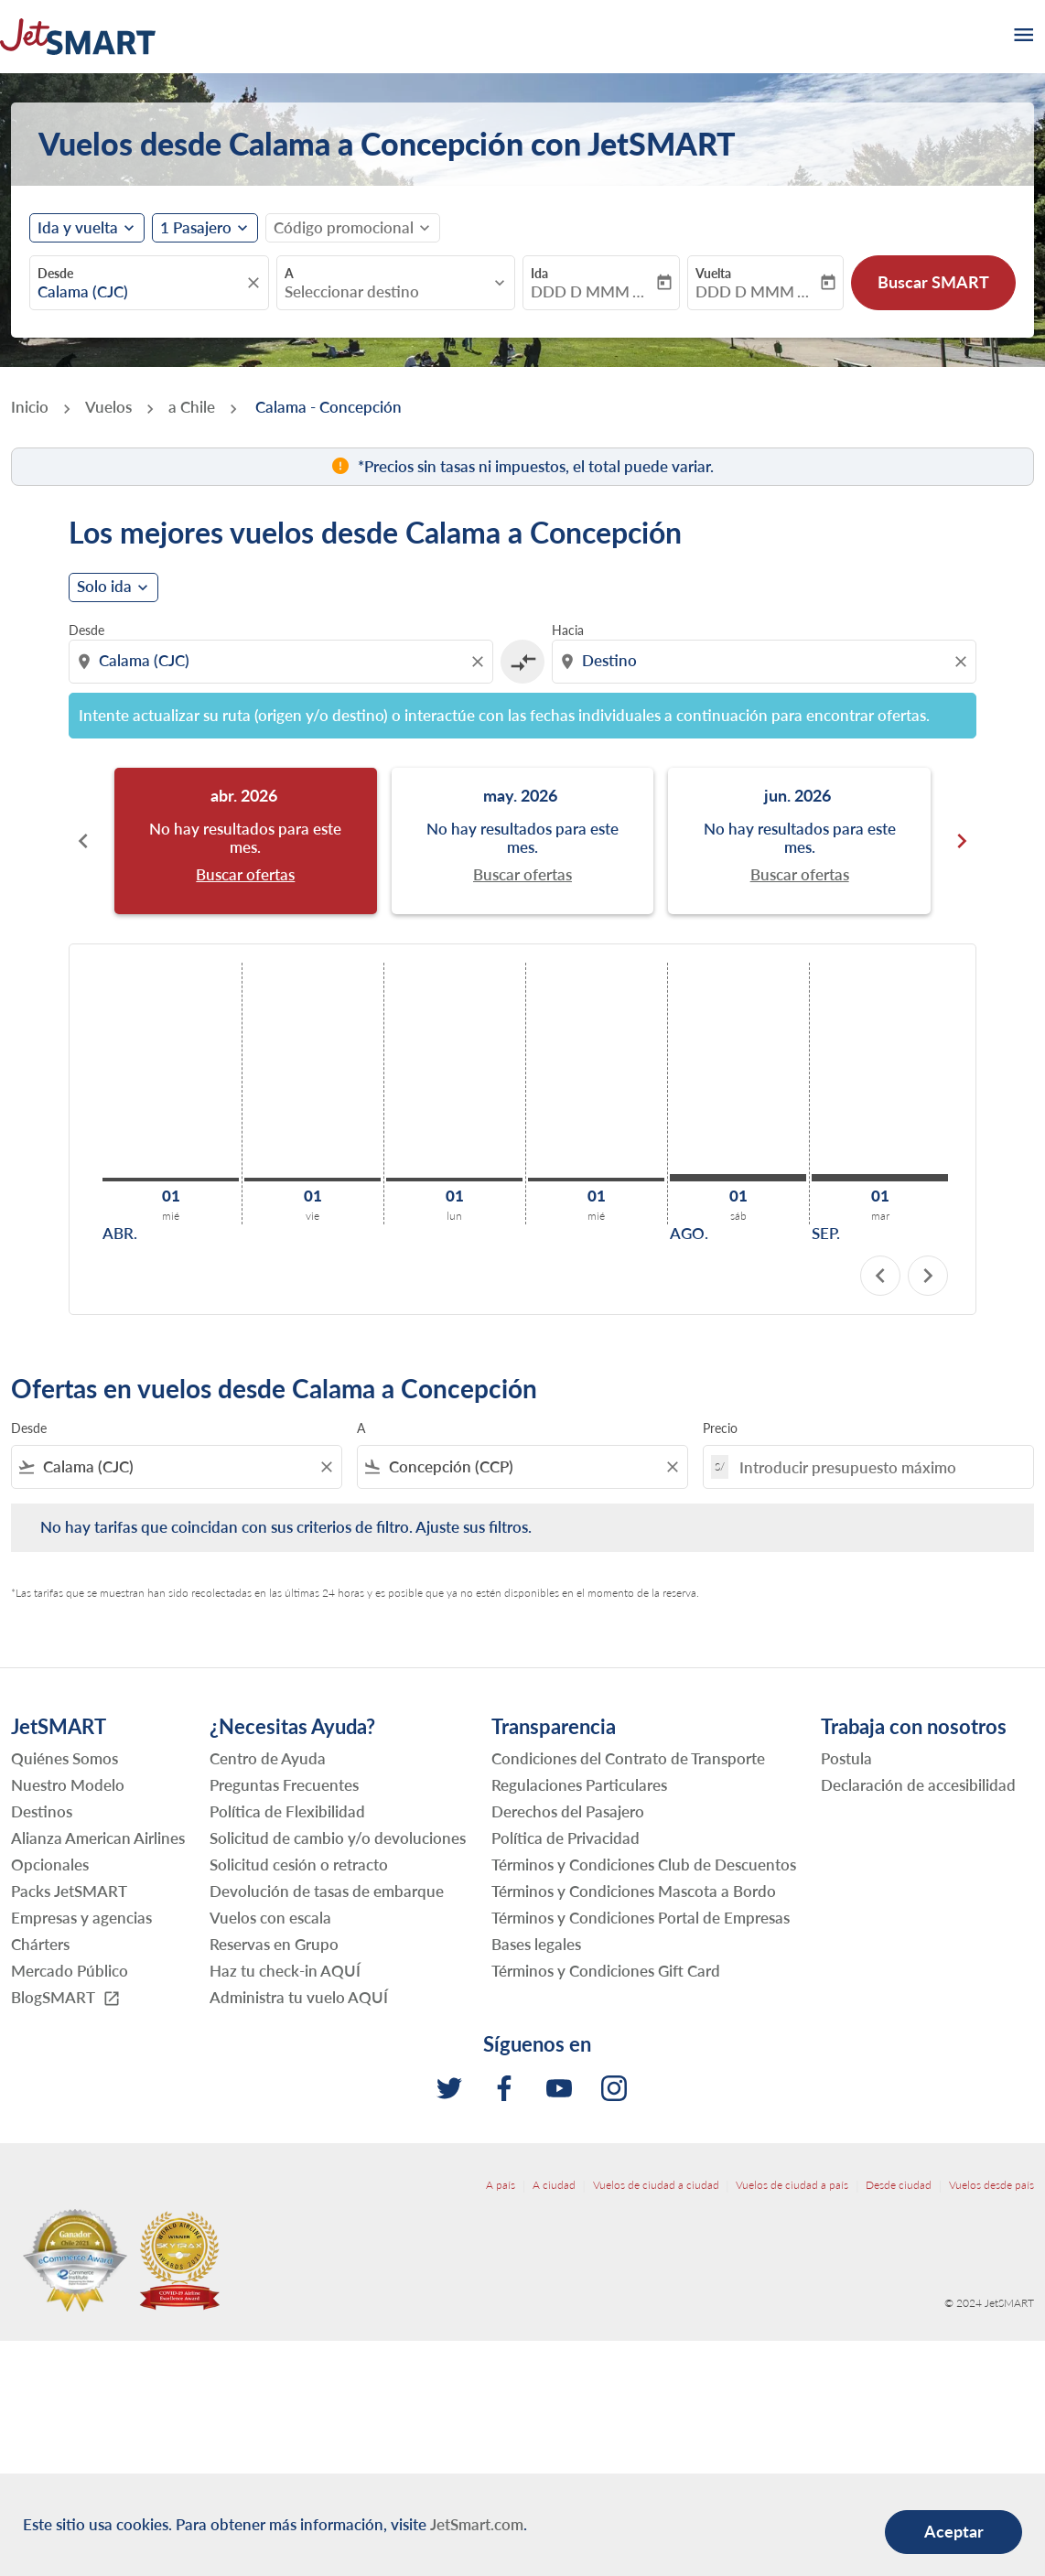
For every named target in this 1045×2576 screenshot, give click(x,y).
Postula (846, 1758)
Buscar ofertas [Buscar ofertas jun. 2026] (799, 875)
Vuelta (713, 273)
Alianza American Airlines (98, 1838)
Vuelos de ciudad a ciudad (656, 2185)
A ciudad (554, 2185)
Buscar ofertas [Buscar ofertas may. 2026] (522, 875)
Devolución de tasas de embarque (327, 1891)
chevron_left (880, 1275)
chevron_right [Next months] (961, 841)
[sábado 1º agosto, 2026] (738, 1177)
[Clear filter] (325, 1467)
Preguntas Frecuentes (284, 1785)
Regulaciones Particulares (579, 1785)
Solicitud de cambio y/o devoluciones (338, 1838)
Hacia (568, 630)
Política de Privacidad (565, 1838)
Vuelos (108, 406)
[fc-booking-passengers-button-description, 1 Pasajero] (196, 228)
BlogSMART (66, 1998)
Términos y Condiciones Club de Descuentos (643, 1864)
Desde (55, 273)
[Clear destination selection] (963, 662)
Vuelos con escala (270, 1917)
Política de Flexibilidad (287, 1811)
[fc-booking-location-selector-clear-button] (256, 282)
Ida (539, 273)
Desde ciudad (899, 2185)
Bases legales (536, 1944)
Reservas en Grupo (274, 1944)
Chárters (40, 1944)
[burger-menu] (1022, 36)
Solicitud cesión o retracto (299, 1864)
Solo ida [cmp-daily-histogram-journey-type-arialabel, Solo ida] (104, 586)
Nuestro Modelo (67, 1785)
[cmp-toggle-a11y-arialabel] (522, 662)
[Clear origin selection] (480, 662)
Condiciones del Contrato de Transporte (628, 1758)
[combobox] (140, 292)
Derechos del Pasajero (567, 1811)
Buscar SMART (933, 282)
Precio (720, 1428)
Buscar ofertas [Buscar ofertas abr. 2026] (245, 875)
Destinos (41, 1811)
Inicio (29, 406)
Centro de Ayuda (268, 1758)
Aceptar (954, 2531)
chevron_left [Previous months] (83, 841)
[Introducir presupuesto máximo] (877, 1467)
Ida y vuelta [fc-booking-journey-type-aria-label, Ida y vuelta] (78, 228)
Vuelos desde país (991, 2185)
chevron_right (928, 1275)
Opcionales (50, 1864)
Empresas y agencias (81, 1917)
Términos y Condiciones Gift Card (605, 1970)
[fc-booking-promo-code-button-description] (344, 228)
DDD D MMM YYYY (592, 292)
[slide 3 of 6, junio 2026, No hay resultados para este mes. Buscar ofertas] (799, 841)
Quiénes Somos (64, 1758)
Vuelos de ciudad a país (792, 2185)
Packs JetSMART (69, 1891)
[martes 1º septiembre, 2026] (880, 1177)
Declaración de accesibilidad (918, 1785)
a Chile (191, 406)
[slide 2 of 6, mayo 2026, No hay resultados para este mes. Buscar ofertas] (523, 841)
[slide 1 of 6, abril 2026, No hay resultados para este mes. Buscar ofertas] (245, 841)
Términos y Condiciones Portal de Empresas (640, 1917)
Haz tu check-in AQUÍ (285, 1970)
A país (500, 2185)
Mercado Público (69, 1970)
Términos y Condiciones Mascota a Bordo (633, 1891)
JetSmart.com (476, 2524)
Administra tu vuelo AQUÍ (299, 1997)
